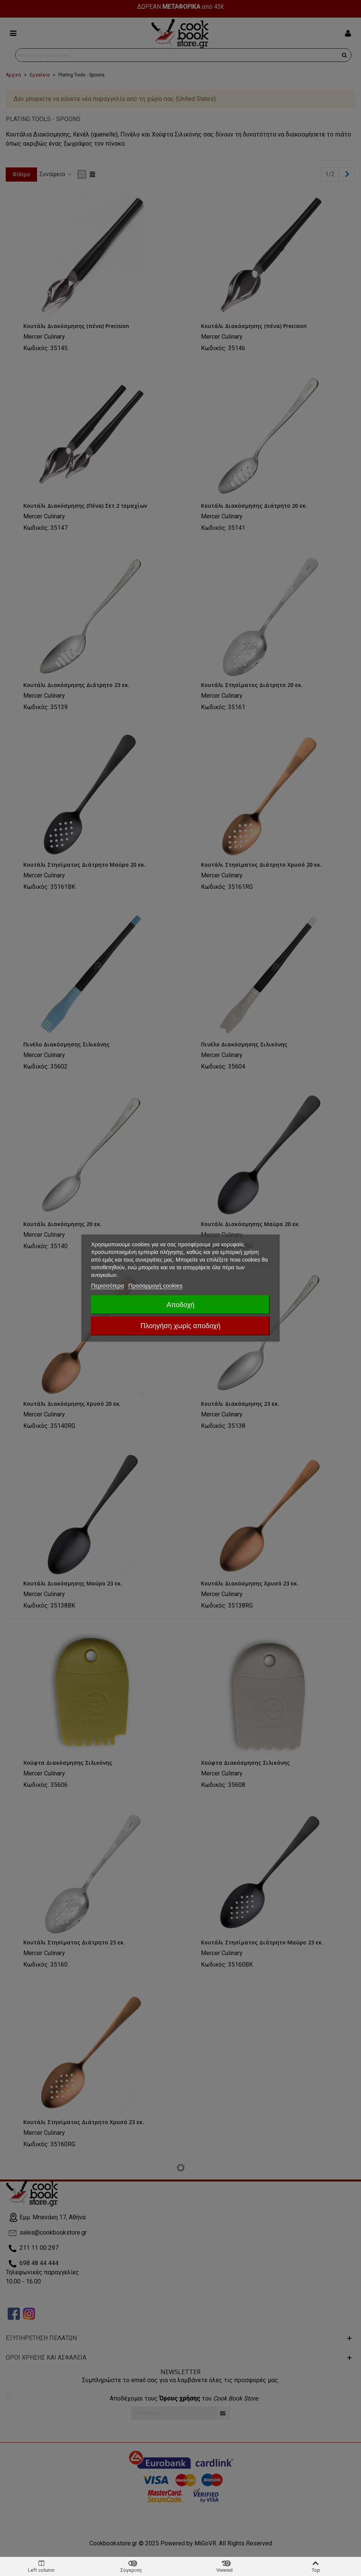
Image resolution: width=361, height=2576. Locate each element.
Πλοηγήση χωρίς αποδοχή (180, 1326)
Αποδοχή (180, 1305)
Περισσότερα (107, 1285)
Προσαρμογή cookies (155, 1285)
